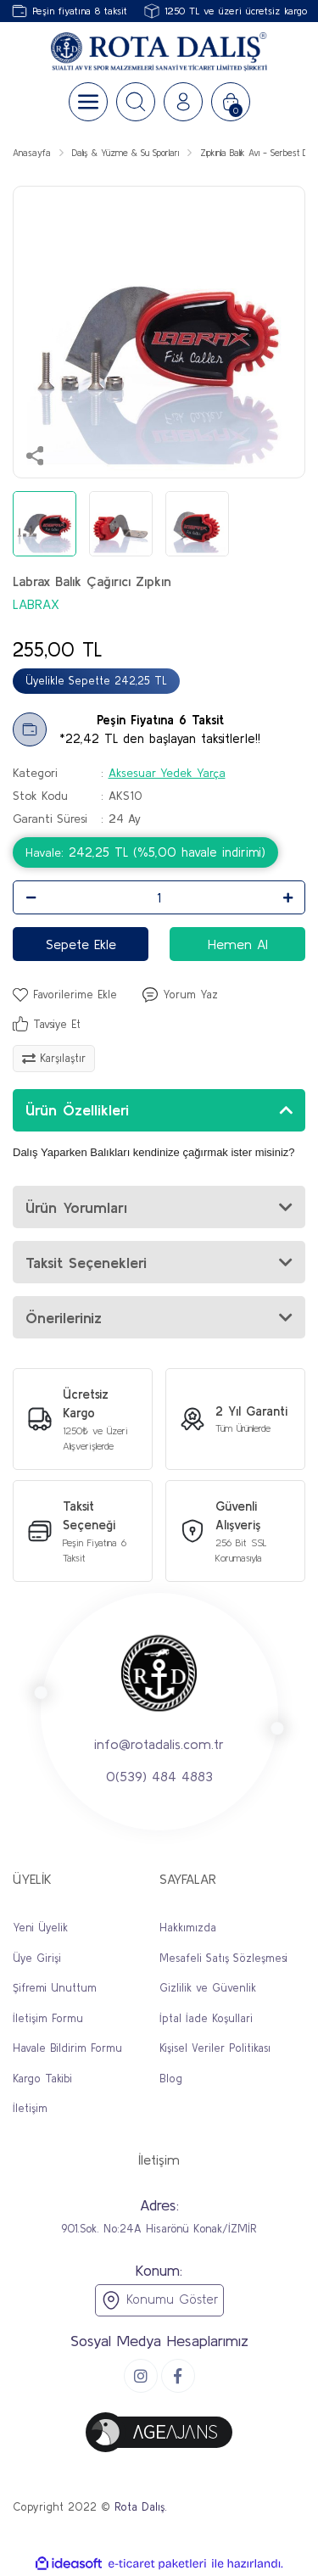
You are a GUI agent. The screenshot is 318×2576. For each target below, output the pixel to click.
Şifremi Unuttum (55, 1987)
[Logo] (159, 52)
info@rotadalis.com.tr (159, 1744)
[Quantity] (159, 897)
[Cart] (230, 101)
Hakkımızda (187, 1927)
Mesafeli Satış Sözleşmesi (223, 1958)
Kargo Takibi (42, 2078)
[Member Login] (183, 101)
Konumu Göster (159, 2300)
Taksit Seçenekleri (86, 1262)
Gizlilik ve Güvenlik (207, 1987)
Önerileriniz (63, 1318)
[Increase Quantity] (287, 897)
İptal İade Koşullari (206, 2018)
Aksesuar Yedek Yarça (167, 773)
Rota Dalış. (140, 2507)
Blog (170, 2078)
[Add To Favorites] (65, 994)
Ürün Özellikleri (77, 1110)
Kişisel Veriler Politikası (215, 2048)
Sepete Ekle (81, 944)
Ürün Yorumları (76, 1207)
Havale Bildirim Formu (67, 2048)
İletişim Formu (48, 2018)
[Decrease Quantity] (30, 897)
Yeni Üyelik (40, 1927)
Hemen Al (238, 944)
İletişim (30, 2108)
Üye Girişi (37, 1958)
